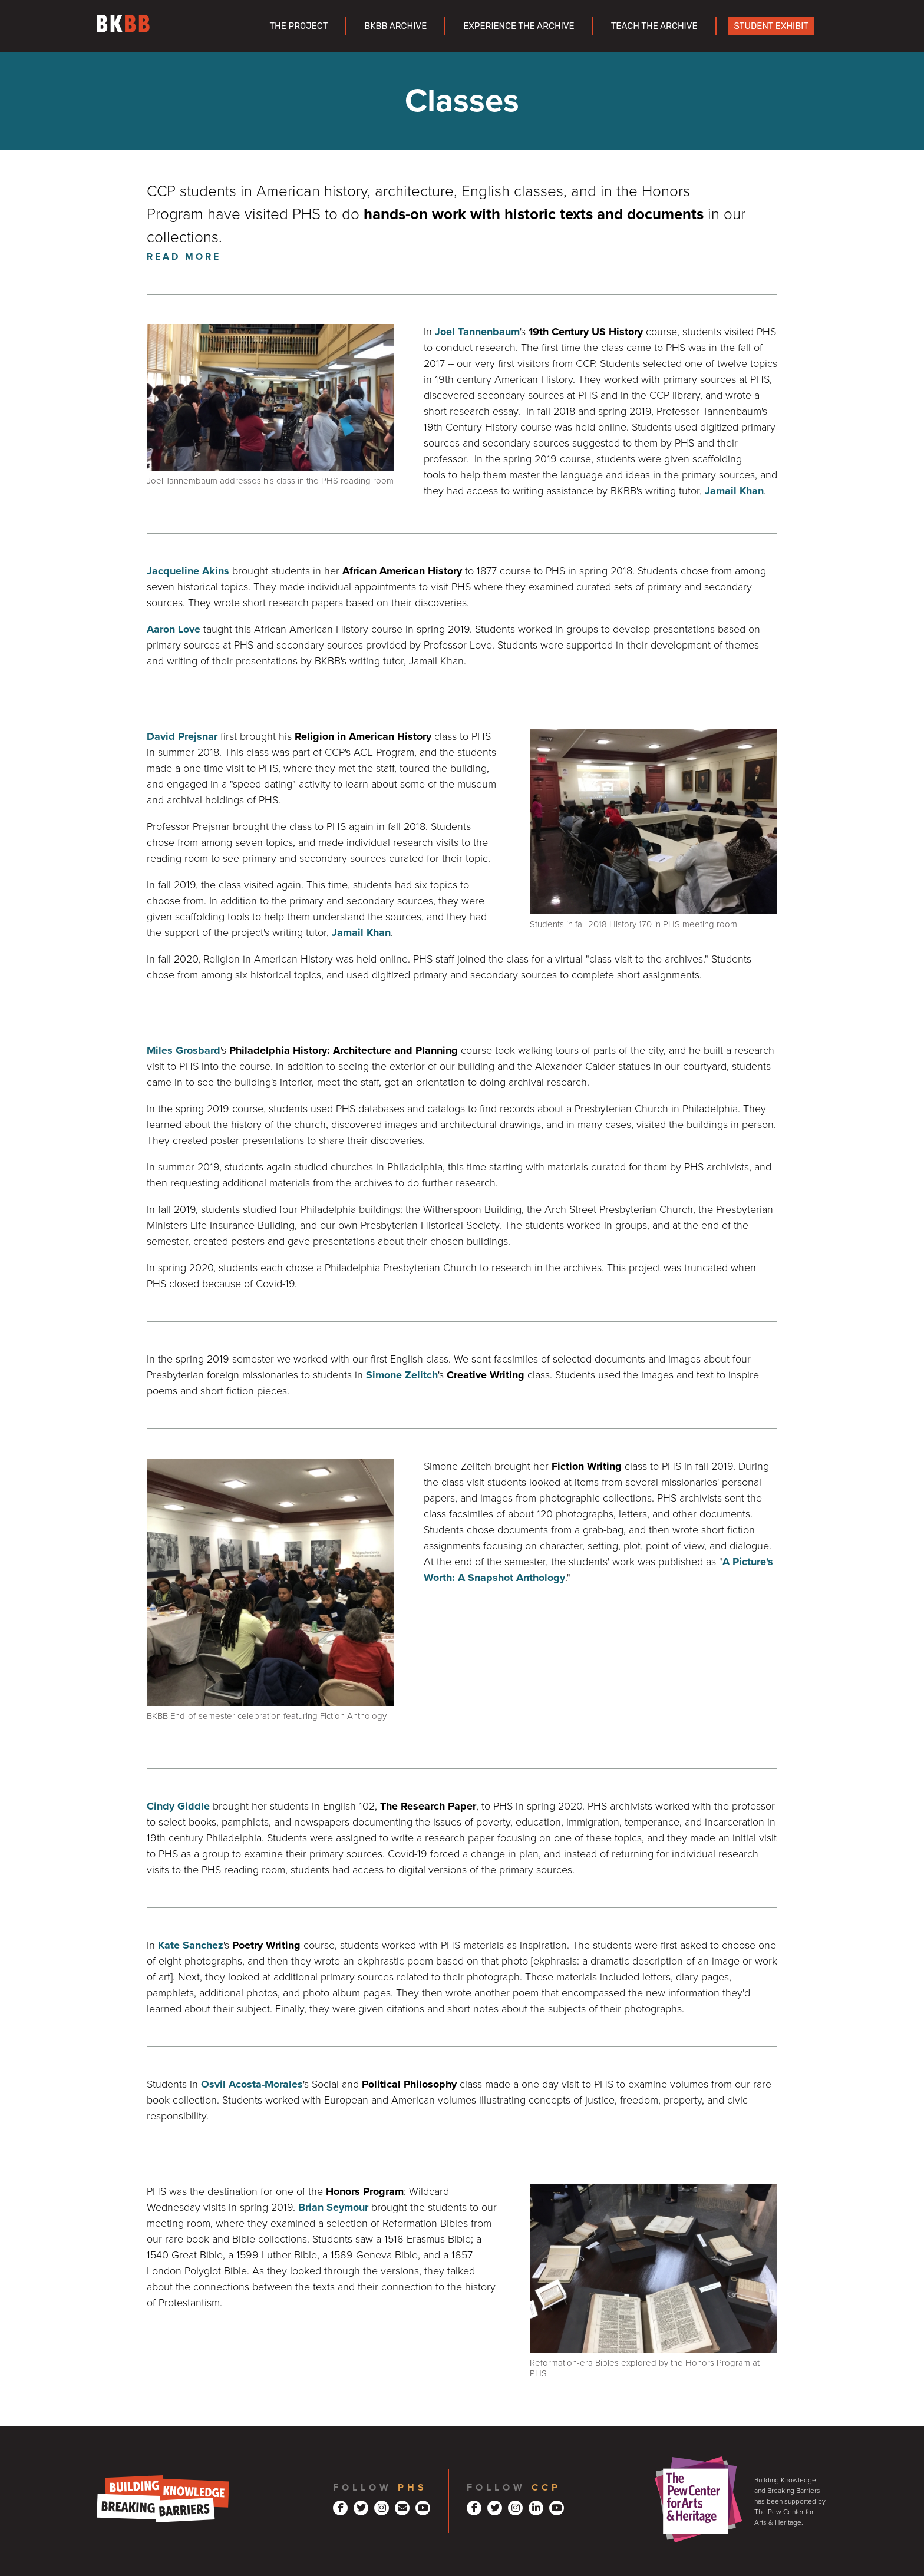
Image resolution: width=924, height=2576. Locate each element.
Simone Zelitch (402, 1374)
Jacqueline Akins (188, 570)
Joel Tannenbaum (477, 331)
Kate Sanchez (190, 1945)
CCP (546, 2488)
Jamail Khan (734, 490)
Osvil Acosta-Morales (252, 2084)
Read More (184, 257)
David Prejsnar (182, 736)
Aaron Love (173, 629)
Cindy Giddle (178, 1806)
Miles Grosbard (183, 1050)
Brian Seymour (333, 2207)
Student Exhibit (771, 26)
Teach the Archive (654, 26)
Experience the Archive (518, 26)
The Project (298, 26)
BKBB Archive (395, 26)
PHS (412, 2488)
